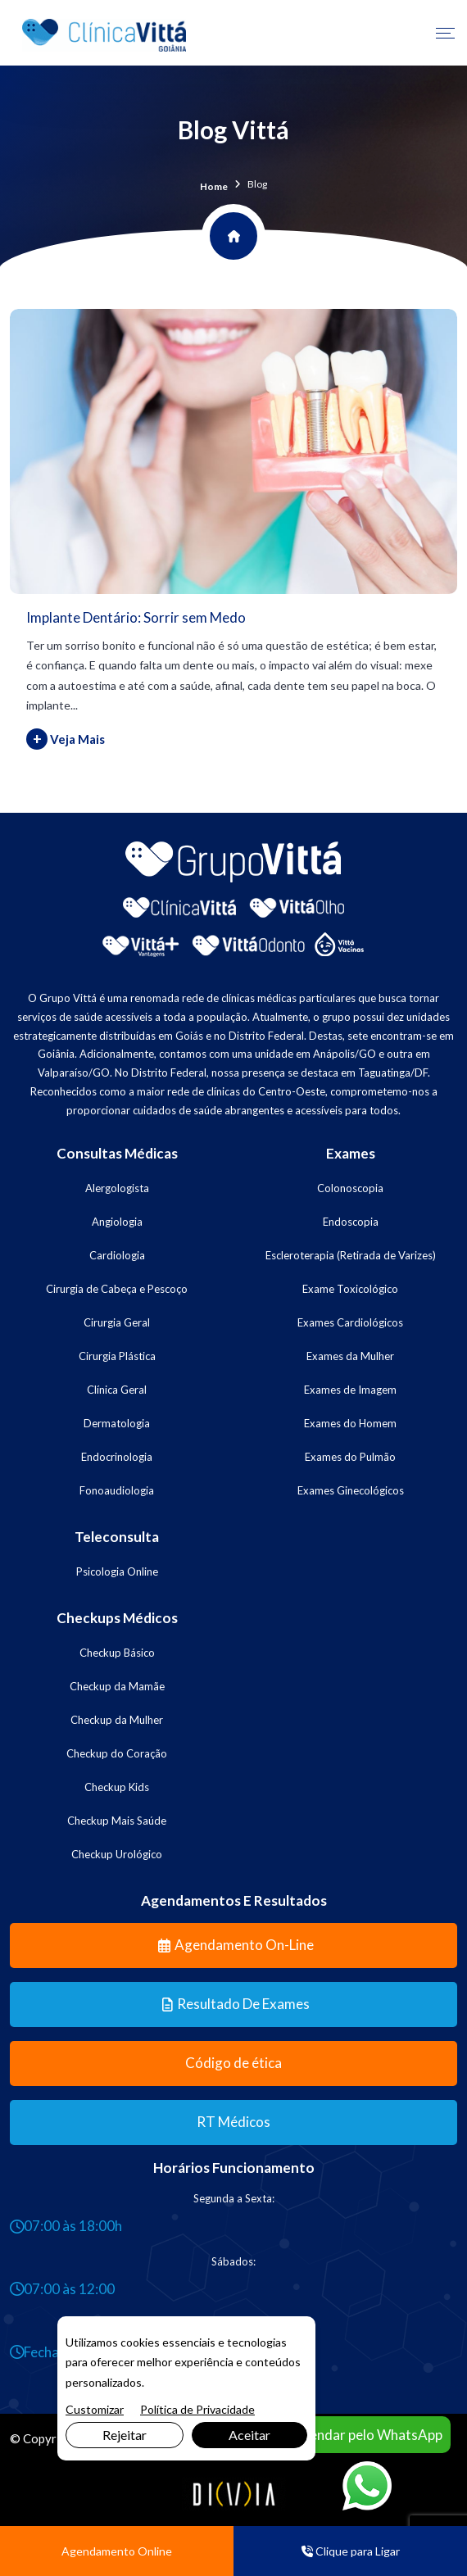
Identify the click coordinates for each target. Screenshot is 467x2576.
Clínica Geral (117, 1389)
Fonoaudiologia (116, 1490)
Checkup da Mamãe (117, 1686)
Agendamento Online (116, 2551)
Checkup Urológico (116, 1854)
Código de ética (233, 2062)
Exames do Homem (350, 1423)
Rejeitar (124, 2434)
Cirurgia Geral (117, 1322)
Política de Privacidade (197, 2409)
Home (214, 186)
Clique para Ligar (351, 2551)
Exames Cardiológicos (350, 1322)
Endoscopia (351, 1221)
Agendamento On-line (236, 1944)
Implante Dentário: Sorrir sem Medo (136, 617)
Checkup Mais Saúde (116, 1820)
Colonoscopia (350, 1188)
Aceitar (249, 2434)
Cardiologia (117, 1255)
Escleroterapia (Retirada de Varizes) (350, 1255)
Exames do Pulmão (350, 1456)
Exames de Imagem (350, 1389)
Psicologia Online (117, 1571)
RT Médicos (233, 2121)
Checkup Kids (116, 1787)
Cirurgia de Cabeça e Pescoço (117, 1288)
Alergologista (117, 1188)
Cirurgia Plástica (117, 1356)
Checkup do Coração (116, 1753)
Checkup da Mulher (116, 1719)
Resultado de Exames (236, 2003)
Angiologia (117, 1221)
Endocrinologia (116, 1456)
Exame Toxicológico (350, 1288)
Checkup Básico (117, 1652)
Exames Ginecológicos (350, 1490)
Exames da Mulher (350, 1356)
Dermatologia (117, 1423)
